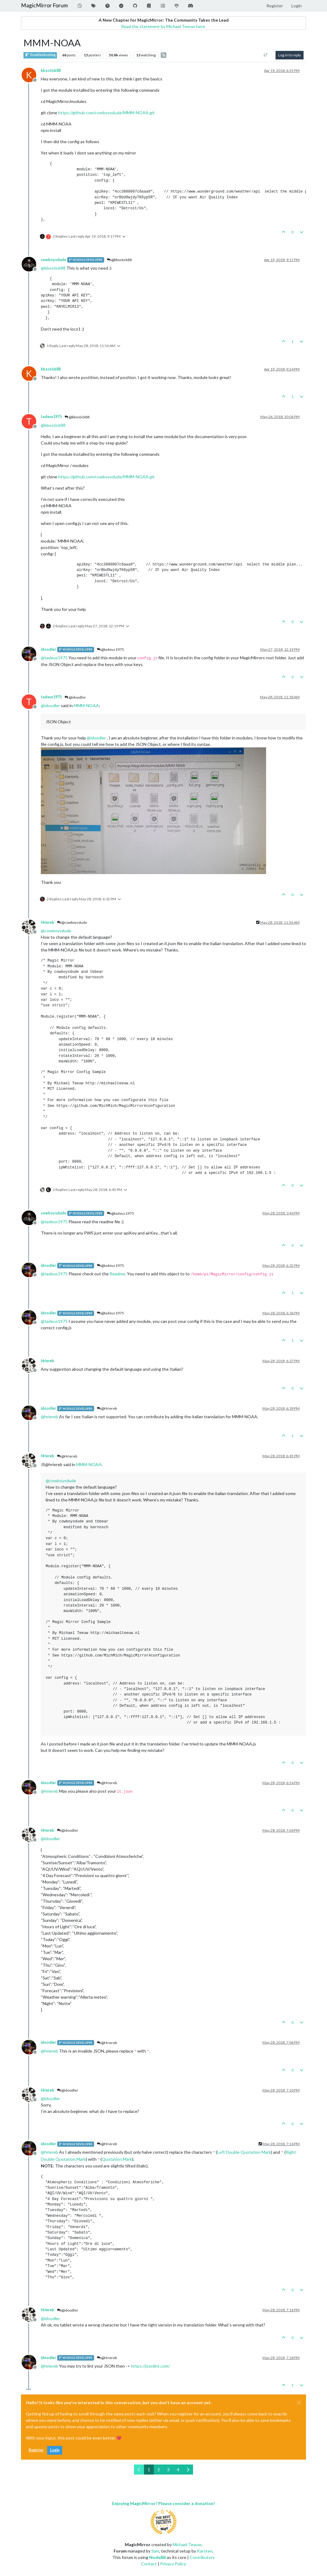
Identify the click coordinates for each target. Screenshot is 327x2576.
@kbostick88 (119, 259)
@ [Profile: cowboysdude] (56, 930)
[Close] (299, 2402)
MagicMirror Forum (44, 5)
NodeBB (157, 2557)
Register (36, 2450)
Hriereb (47, 922)
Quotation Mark (117, 2159)
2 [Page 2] (158, 2469)
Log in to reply (289, 55)
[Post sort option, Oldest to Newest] (266, 55)
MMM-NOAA (86, 705)
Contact (149, 2563)
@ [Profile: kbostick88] (53, 268)
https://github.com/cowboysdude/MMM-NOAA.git (106, 112)
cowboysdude (53, 259)
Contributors (202, 2557)
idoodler (48, 649)
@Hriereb (107, 1408)
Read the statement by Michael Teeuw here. (163, 26)
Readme (117, 1273)
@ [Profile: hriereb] (49, 1416)
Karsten (205, 2550)
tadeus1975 (51, 416)
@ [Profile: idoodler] (50, 705)
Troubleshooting (40, 55)
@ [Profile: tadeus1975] (54, 657)
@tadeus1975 (110, 649)
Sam (155, 2550)
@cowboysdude (72, 922)
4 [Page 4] (178, 2469)
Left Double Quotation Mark (244, 2152)
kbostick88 (51, 70)
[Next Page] (188, 2469)
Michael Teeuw (187, 2544)
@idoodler (75, 697)
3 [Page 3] (168, 2469)
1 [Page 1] (149, 2469)
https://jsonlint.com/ (150, 2366)
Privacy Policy (173, 2563)
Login (54, 2450)
